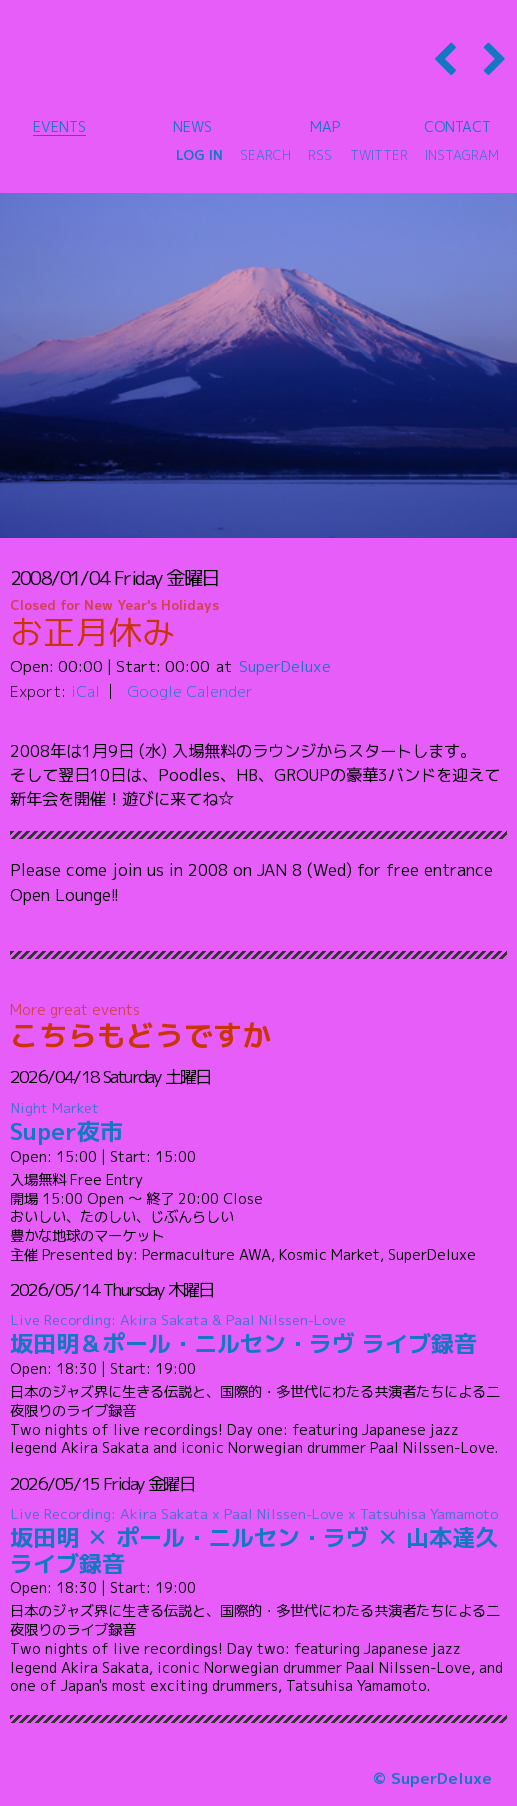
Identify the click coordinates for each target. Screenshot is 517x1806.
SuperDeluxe (285, 666)
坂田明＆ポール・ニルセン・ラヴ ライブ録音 (259, 1335)
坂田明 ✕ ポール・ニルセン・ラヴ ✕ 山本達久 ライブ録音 (259, 1542)
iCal (85, 691)
